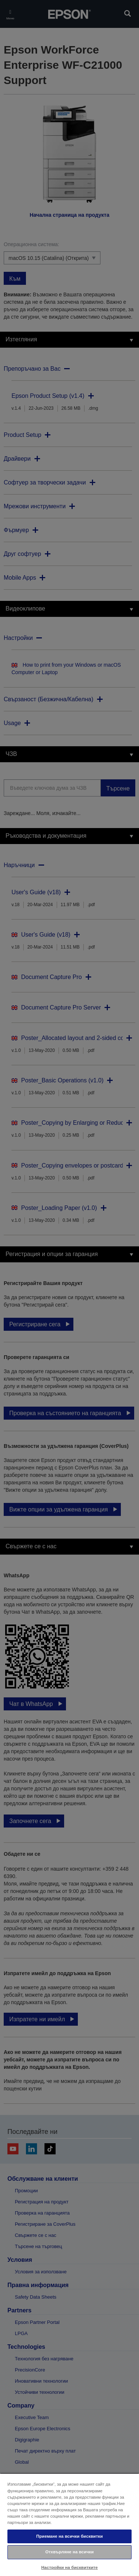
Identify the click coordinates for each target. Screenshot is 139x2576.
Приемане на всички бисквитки (69, 2536)
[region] (69, 2524)
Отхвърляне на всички (69, 2552)
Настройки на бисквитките (69, 2567)
